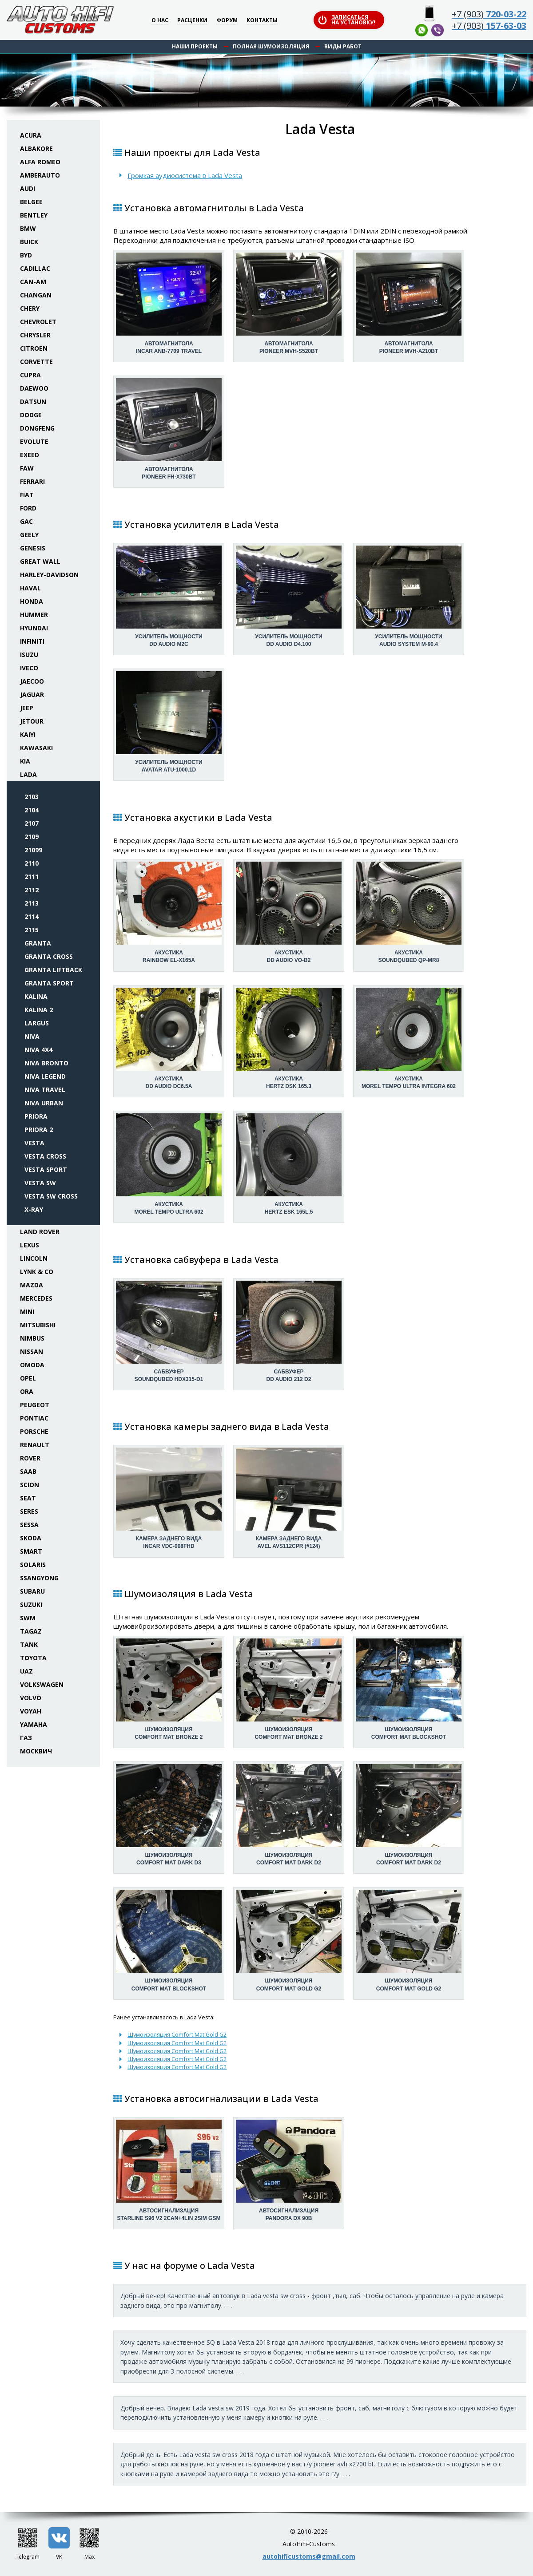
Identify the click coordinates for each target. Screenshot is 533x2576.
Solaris (33, 1564)
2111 (31, 876)
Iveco (29, 668)
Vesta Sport (45, 1169)
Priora (36, 1116)
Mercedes (36, 1298)
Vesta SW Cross (51, 1196)
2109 (31, 836)
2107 (31, 823)
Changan (36, 295)
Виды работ (343, 46)
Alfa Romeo (40, 162)
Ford (28, 508)
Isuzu (29, 654)
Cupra (30, 375)
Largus (36, 1023)
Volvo (30, 1698)
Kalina (36, 996)
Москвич (36, 1751)
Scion (29, 1484)
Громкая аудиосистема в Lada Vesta (184, 175)
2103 (31, 796)
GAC (26, 521)
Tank (29, 1644)
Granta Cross (48, 956)
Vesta (34, 1143)
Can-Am (33, 281)
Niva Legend (45, 1076)
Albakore (36, 148)
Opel (28, 1378)
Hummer (34, 614)
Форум (227, 20)
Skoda (30, 1538)
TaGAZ (31, 1631)
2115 (31, 930)
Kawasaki (36, 748)
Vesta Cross (45, 1156)
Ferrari (32, 481)
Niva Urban (43, 1103)
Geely (29, 534)
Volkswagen (42, 1684)
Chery (30, 308)
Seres (29, 1511)
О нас (159, 20)
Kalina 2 (38, 1009)
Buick (29, 241)
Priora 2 (38, 1129)
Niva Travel (44, 1089)
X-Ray (33, 1209)
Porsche (34, 1431)
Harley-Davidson (49, 574)
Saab (28, 1471)
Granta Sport (49, 983)
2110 (31, 863)
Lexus (29, 1245)
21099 (33, 850)
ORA (26, 1391)
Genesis (32, 548)
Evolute (34, 441)
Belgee (31, 202)
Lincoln (34, 1258)
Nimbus (32, 1338)
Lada (28, 774)
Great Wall (40, 561)
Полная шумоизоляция (271, 46)
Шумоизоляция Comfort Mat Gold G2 (177, 2034)
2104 (31, 810)
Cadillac (35, 268)
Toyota (33, 1658)
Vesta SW (40, 1183)
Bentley (34, 215)
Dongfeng (37, 428)
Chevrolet (38, 321)
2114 (31, 916)
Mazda (31, 1285)
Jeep (26, 708)
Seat (28, 1498)
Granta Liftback (53, 970)
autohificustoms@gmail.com (309, 2556)
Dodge (31, 415)
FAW (27, 468)
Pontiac (34, 1418)
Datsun (33, 401)
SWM (28, 1618)
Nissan (31, 1351)
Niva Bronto (46, 1063)
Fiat (27, 495)
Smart (31, 1551)
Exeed (29, 455)
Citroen (34, 348)
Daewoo (34, 388)
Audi (27, 188)
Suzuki (31, 1604)
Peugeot (34, 1405)
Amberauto (40, 175)
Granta (37, 943)
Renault (34, 1444)
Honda (31, 601)
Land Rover (40, 1231)
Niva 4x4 (38, 1049)
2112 (31, 890)
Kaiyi (28, 734)
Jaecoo (32, 681)
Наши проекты (195, 46)
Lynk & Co (36, 1271)
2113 (31, 903)
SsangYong (39, 1578)
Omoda (32, 1365)
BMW (28, 228)
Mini (27, 1311)
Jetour (32, 721)
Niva (32, 1036)
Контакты (262, 20)
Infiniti (32, 641)
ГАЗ (26, 1737)
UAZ (26, 1671)
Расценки (192, 20)
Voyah (30, 1711)
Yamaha (33, 1724)
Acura (30, 135)
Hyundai (34, 628)
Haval (30, 588)
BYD (26, 255)
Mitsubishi (38, 1325)
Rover (30, 1458)
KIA (25, 761)
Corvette (36, 361)
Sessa (29, 1524)
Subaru (32, 1591)
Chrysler (35, 335)
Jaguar (32, 694)
